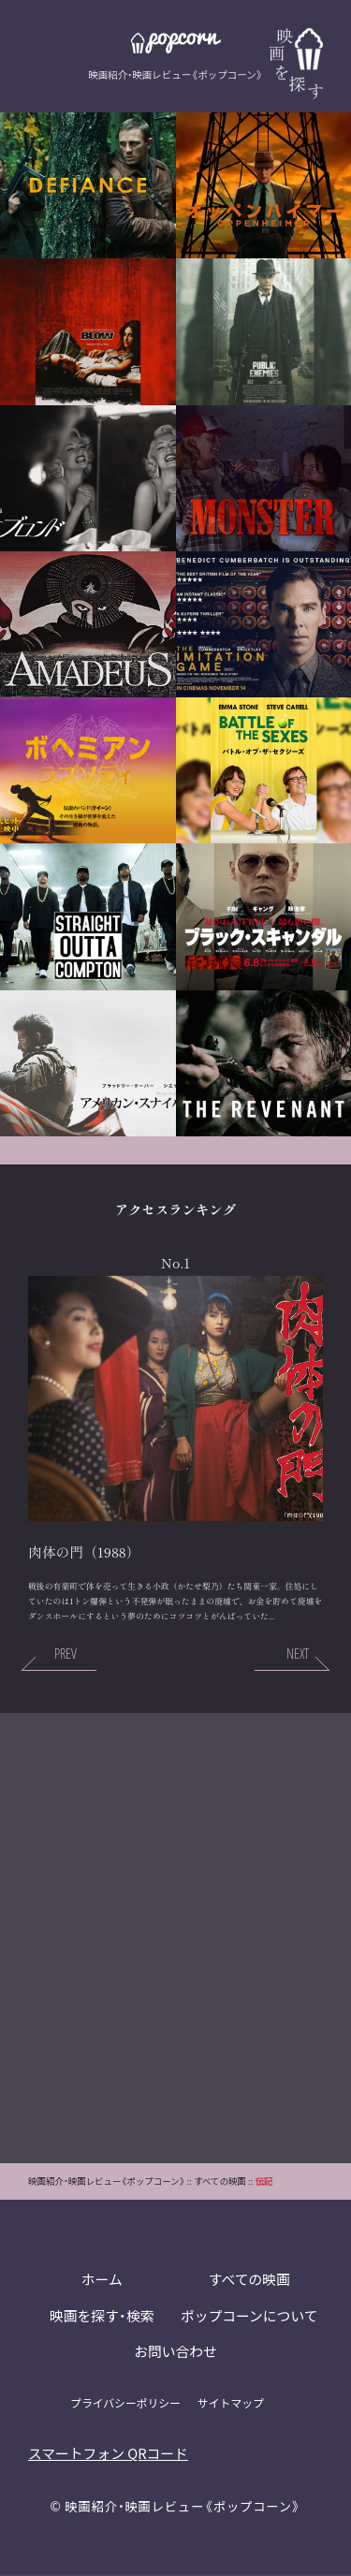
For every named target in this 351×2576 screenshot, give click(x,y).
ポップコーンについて (249, 2318)
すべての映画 (249, 2281)
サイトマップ (231, 2405)
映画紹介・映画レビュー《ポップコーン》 (183, 2508)
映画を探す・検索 (101, 2318)
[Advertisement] (175, 1939)
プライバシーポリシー (125, 2405)
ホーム (101, 2281)
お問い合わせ (175, 2354)
